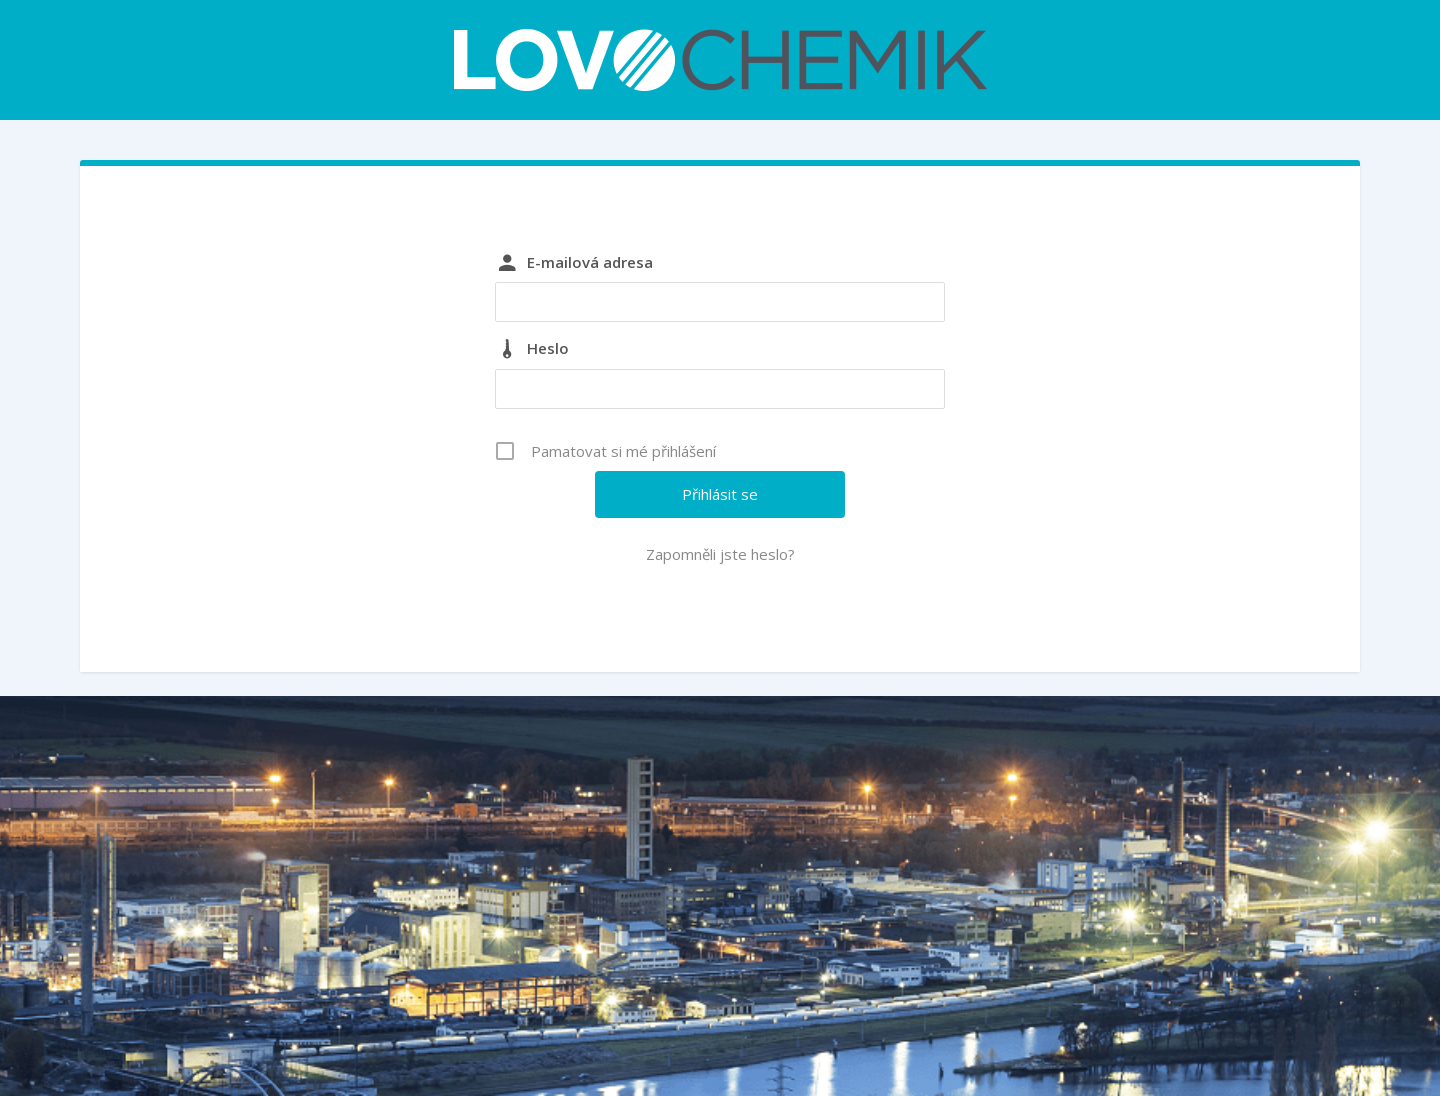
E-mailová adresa (590, 262)
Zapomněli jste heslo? (720, 554)
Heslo (548, 348)
